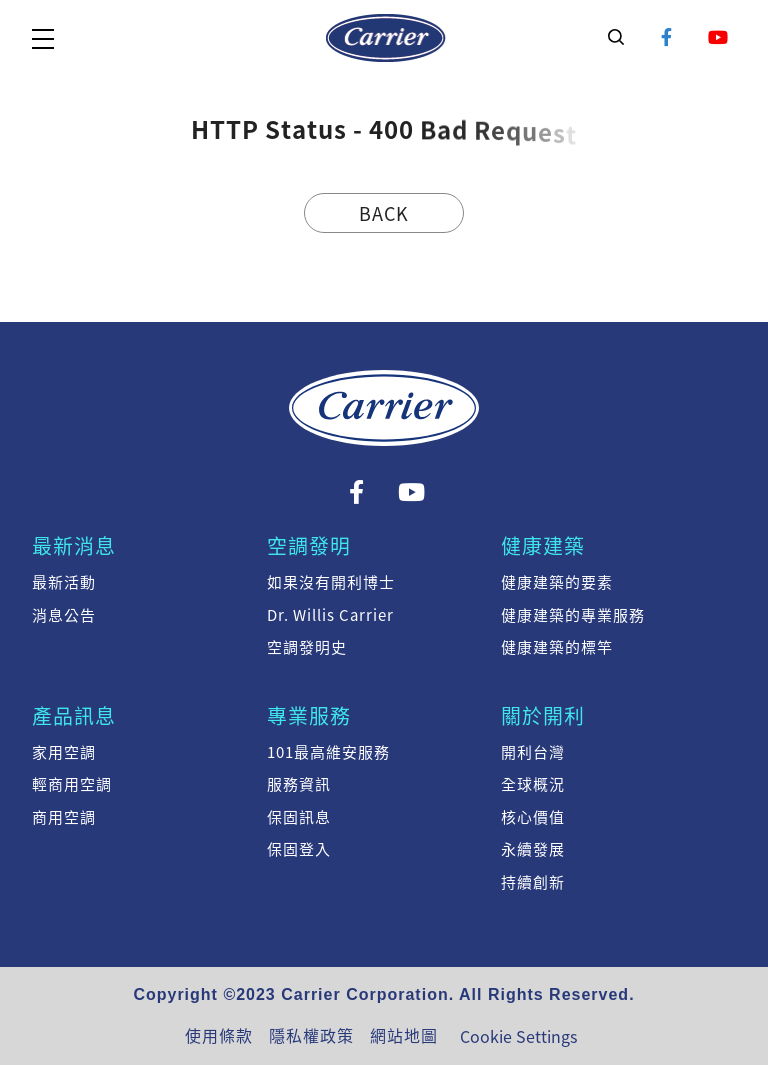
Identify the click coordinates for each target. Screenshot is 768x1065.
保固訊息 (299, 817)
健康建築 (543, 545)
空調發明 (309, 545)
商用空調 (64, 817)
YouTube (718, 37)
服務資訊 (299, 784)
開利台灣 (533, 752)
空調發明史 (307, 647)
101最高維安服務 (328, 752)
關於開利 (543, 715)
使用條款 (219, 1035)
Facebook (667, 37)
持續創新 (533, 882)
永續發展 (533, 849)
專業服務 (309, 715)
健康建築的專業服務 (573, 615)
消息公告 (64, 615)
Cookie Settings (518, 1036)
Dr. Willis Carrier (330, 615)
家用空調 (64, 752)
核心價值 (533, 817)
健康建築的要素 (557, 582)
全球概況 (533, 784)
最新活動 (64, 582)
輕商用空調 (72, 784)
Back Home (384, 216)
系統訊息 (386, 38)
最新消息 (74, 545)
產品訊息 (74, 715)
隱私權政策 (311, 1035)
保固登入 (299, 849)
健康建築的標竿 (557, 647)
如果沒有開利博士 (331, 582)
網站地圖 (404, 1035)
